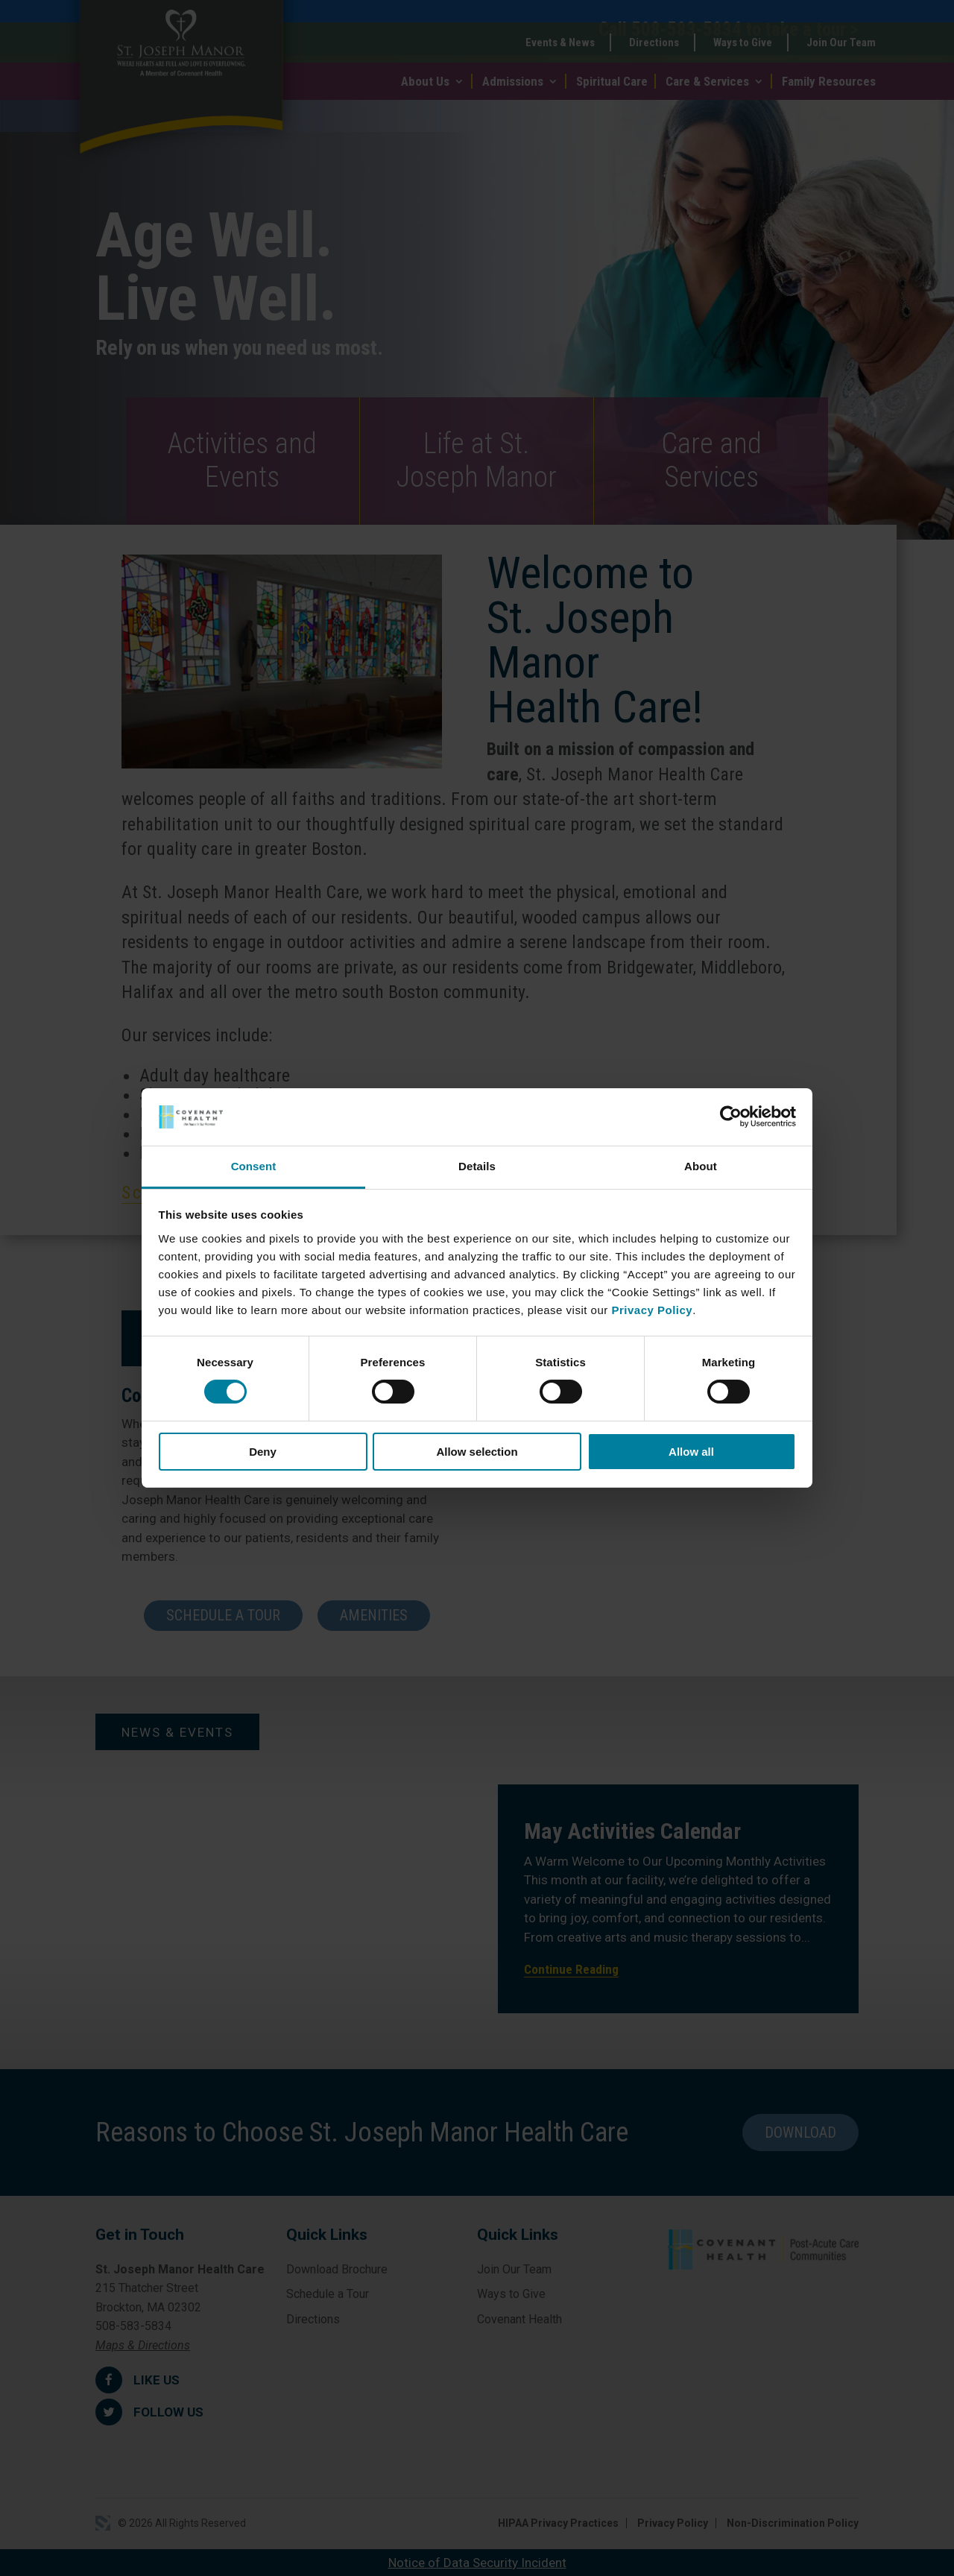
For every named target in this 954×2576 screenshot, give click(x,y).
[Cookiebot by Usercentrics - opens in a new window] (731, 1116)
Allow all (691, 1451)
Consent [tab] (254, 1166)
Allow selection (476, 1451)
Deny (263, 1451)
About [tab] (700, 1166)
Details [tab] (477, 1166)
